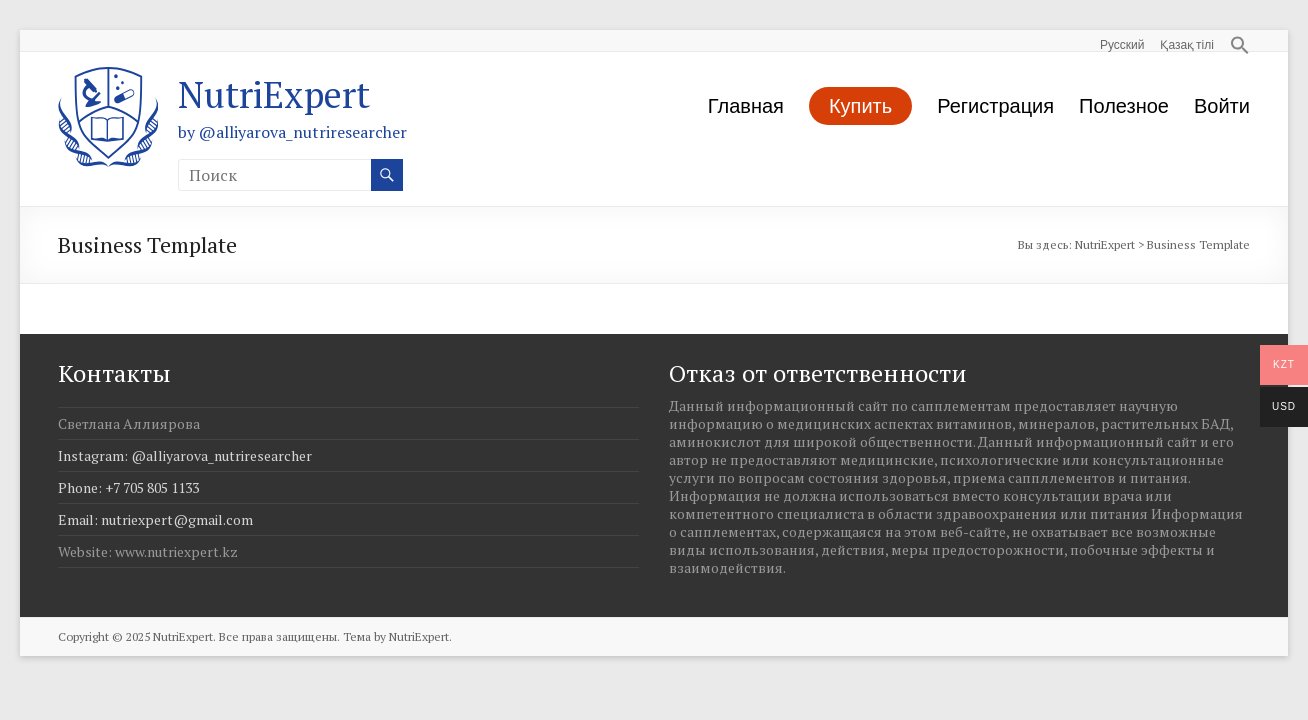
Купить (860, 105)
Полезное (1124, 105)
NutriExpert (274, 94)
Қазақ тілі (1187, 44)
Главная (746, 105)
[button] (1232, 40)
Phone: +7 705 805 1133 (128, 487)
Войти (1222, 105)
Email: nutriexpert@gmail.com (155, 519)
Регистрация (995, 105)
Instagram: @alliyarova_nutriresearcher (185, 455)
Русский (1122, 44)
